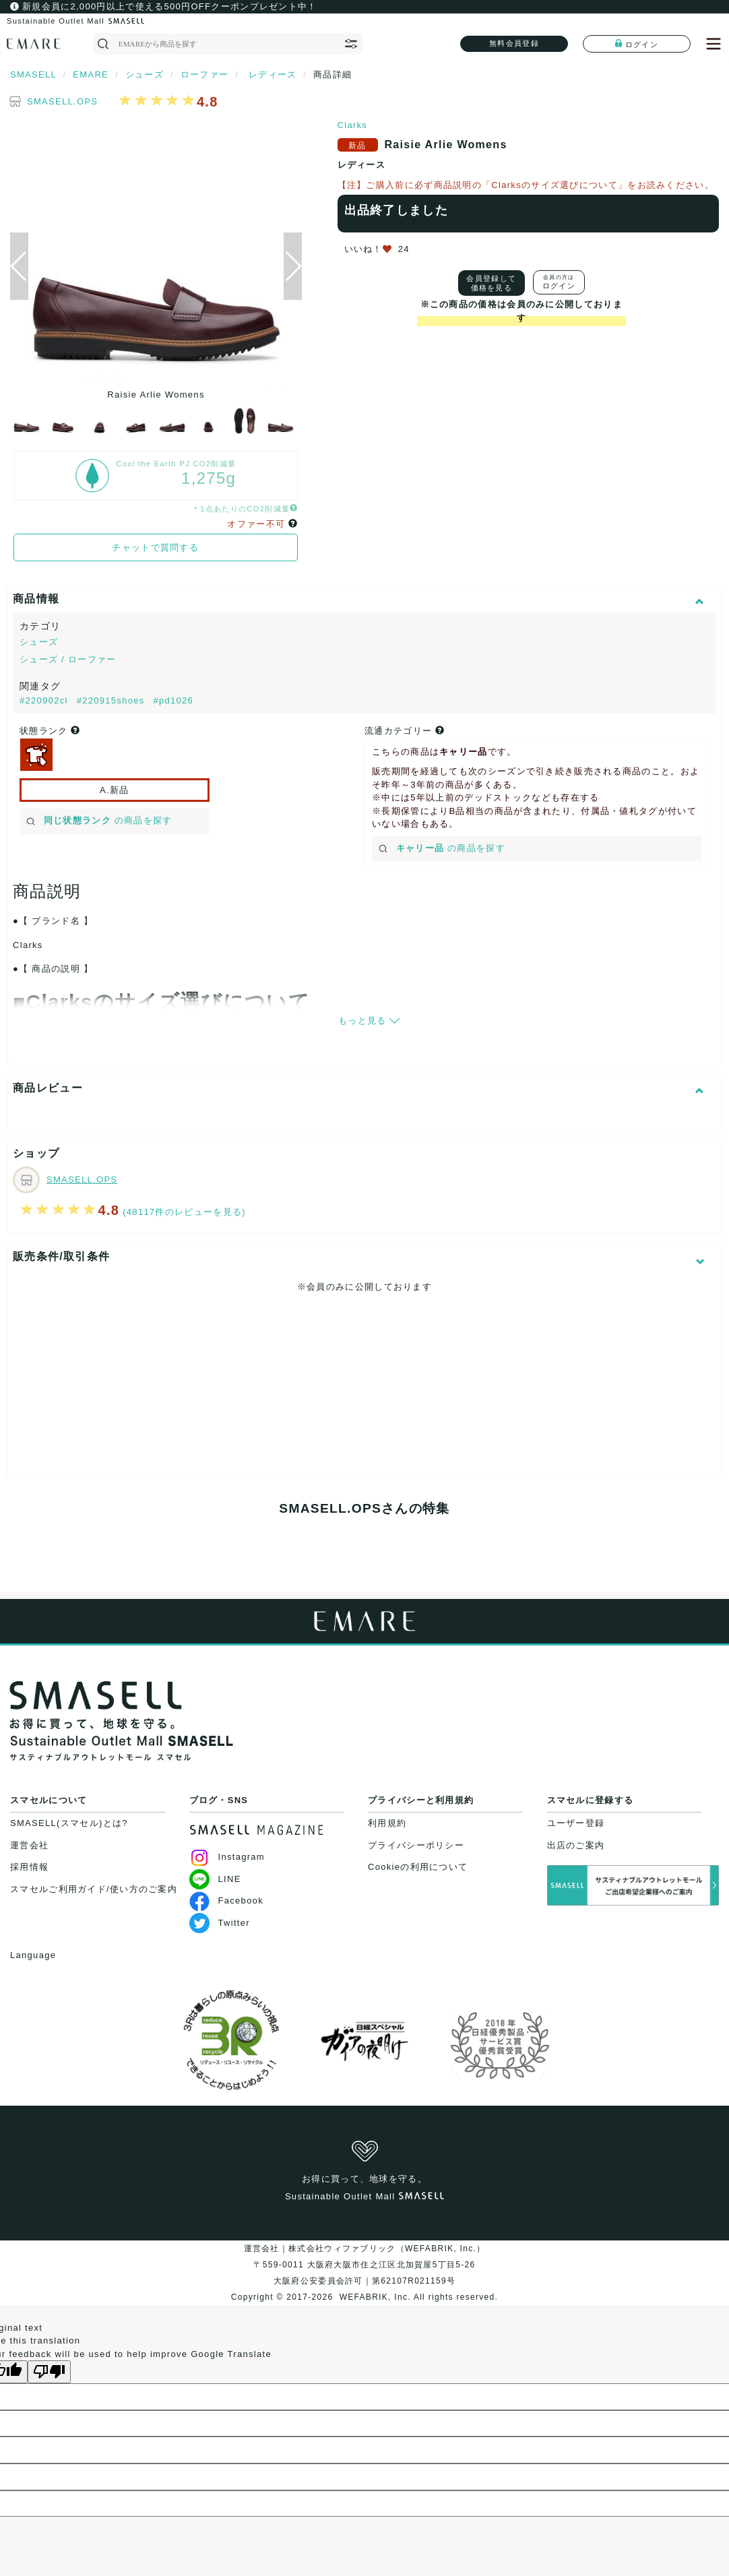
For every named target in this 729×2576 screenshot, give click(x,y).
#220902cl (45, 700)
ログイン (636, 44)
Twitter (219, 1923)
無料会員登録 (514, 43)
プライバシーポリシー (416, 1845)
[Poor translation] (49, 2371)
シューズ (39, 642)
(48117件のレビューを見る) (184, 1212)
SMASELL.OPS (62, 101)
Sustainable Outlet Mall (75, 21)
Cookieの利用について (418, 1867)
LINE (215, 1879)
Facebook (226, 1900)
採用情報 (29, 1867)
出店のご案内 (576, 1845)
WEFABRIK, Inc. (375, 2297)
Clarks (353, 125)
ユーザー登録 (576, 1823)
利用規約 (387, 1823)
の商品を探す (99, 820)
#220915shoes (112, 700)
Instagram (227, 1857)
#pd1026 (173, 700)
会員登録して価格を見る (491, 283)
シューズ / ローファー (68, 659)
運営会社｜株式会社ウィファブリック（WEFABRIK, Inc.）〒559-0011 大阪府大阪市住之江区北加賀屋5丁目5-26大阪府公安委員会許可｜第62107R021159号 (365, 2265)
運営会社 (29, 1845)
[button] (293, 266)
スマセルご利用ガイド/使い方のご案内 (93, 1889)
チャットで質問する (155, 547)
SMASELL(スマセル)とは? (69, 1823)
